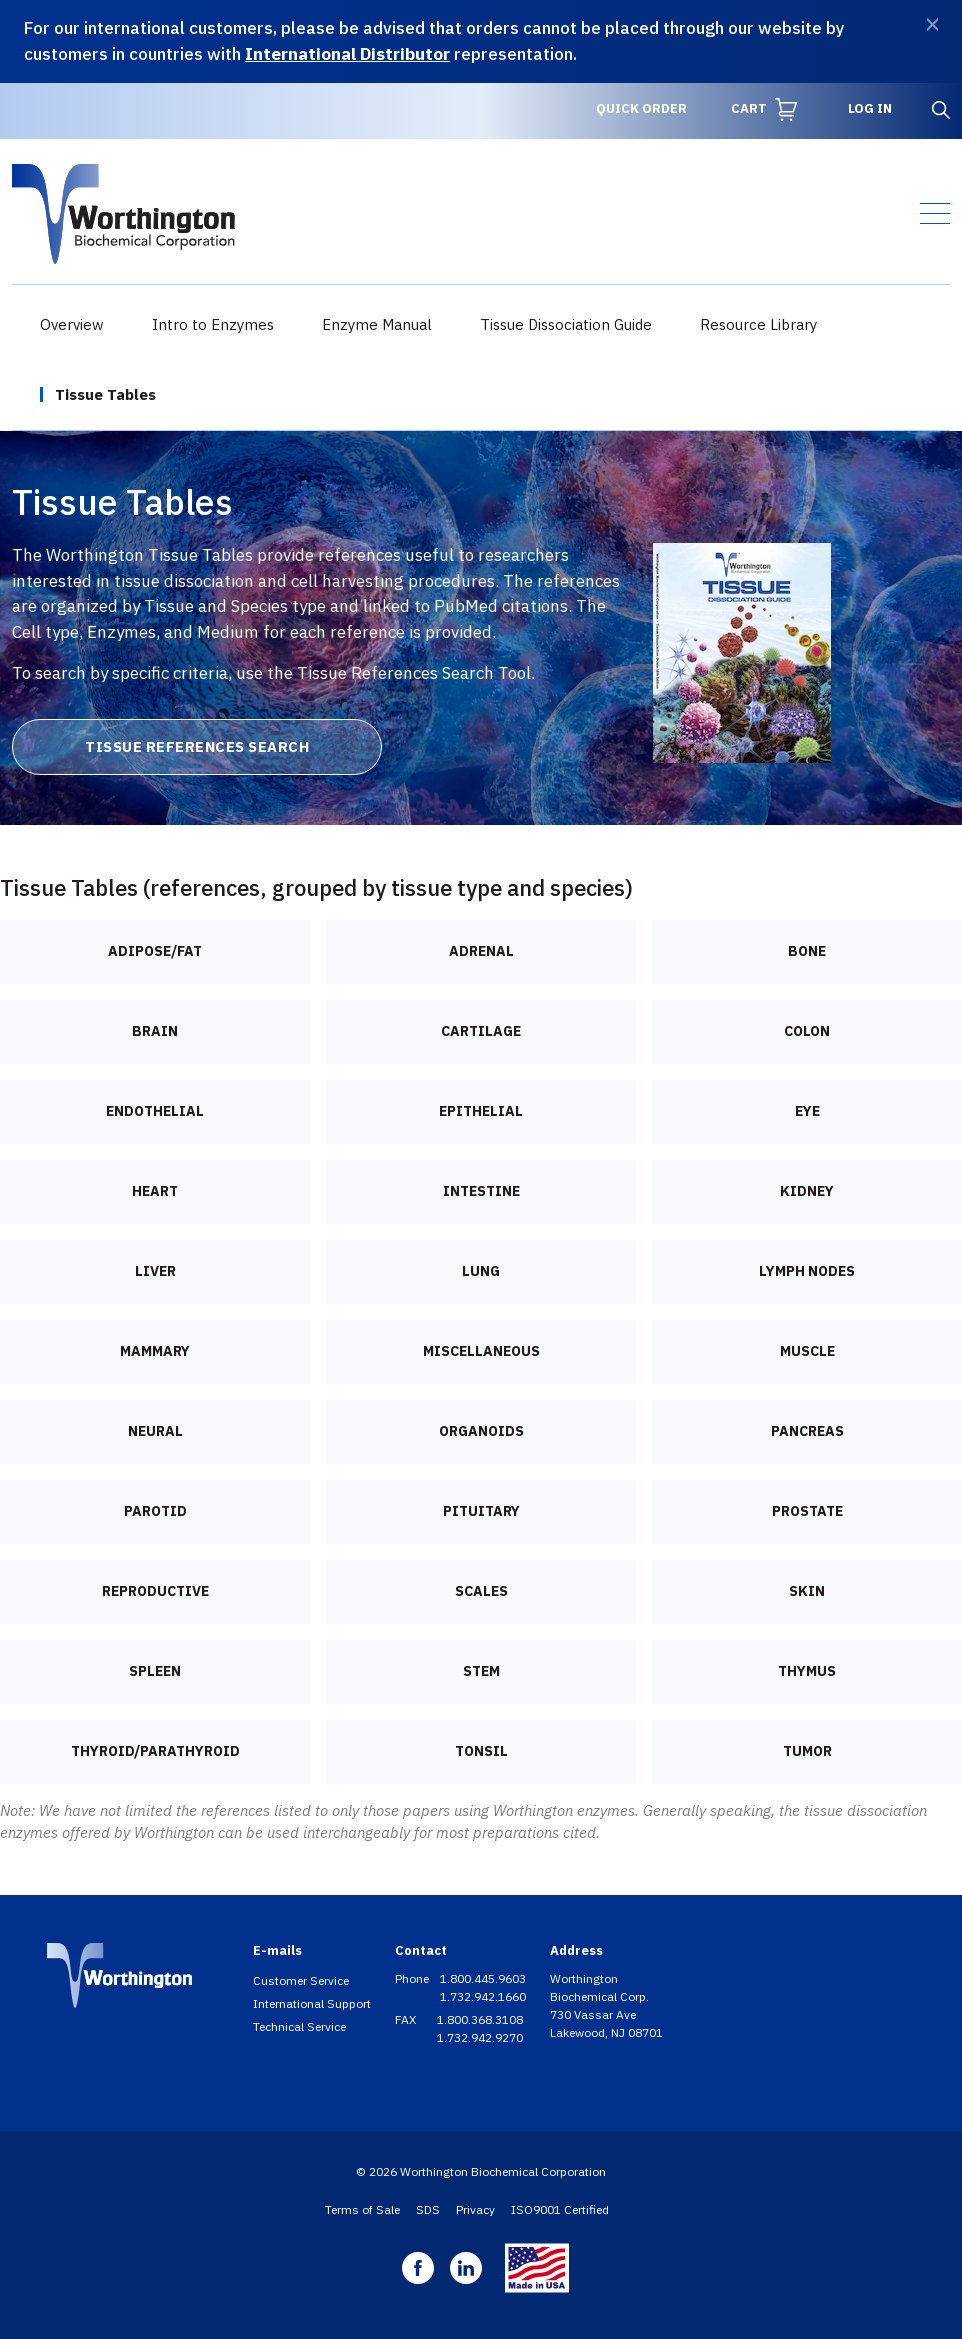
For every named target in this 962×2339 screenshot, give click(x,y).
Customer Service (301, 1980)
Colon (807, 1031)
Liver (155, 1271)
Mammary (155, 1351)
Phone (413, 1978)
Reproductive (155, 1591)
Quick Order (641, 108)
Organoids (481, 1431)
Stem (481, 1671)
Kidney (807, 1191)
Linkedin (466, 2268)
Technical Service (299, 2026)
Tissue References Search (197, 746)
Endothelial (155, 1111)
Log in (870, 108)
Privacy (475, 2209)
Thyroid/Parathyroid (155, 1751)
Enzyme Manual (377, 324)
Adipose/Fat (155, 951)
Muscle (807, 1351)
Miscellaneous (481, 1351)
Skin (807, 1591)
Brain (155, 1031)
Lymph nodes (807, 1271)
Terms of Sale (362, 2209)
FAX (407, 2019)
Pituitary (481, 1511)
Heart (155, 1191)
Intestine (481, 1191)
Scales (481, 1591)
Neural (155, 1431)
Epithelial (481, 1111)
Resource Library (758, 324)
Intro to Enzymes (213, 324)
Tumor (807, 1751)
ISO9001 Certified (560, 2209)
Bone (807, 951)
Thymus (807, 1671)
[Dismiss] (932, 24)
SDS (428, 2209)
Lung (481, 1271)
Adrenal (481, 951)
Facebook (418, 2268)
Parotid (155, 1511)
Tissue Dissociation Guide (566, 324)
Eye (807, 1111)
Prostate (807, 1511)
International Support (312, 2003)
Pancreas (807, 1431)
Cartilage (481, 1031)
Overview (72, 324)
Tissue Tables (105, 394)
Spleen (155, 1671)
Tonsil (481, 1751)
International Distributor (347, 54)
